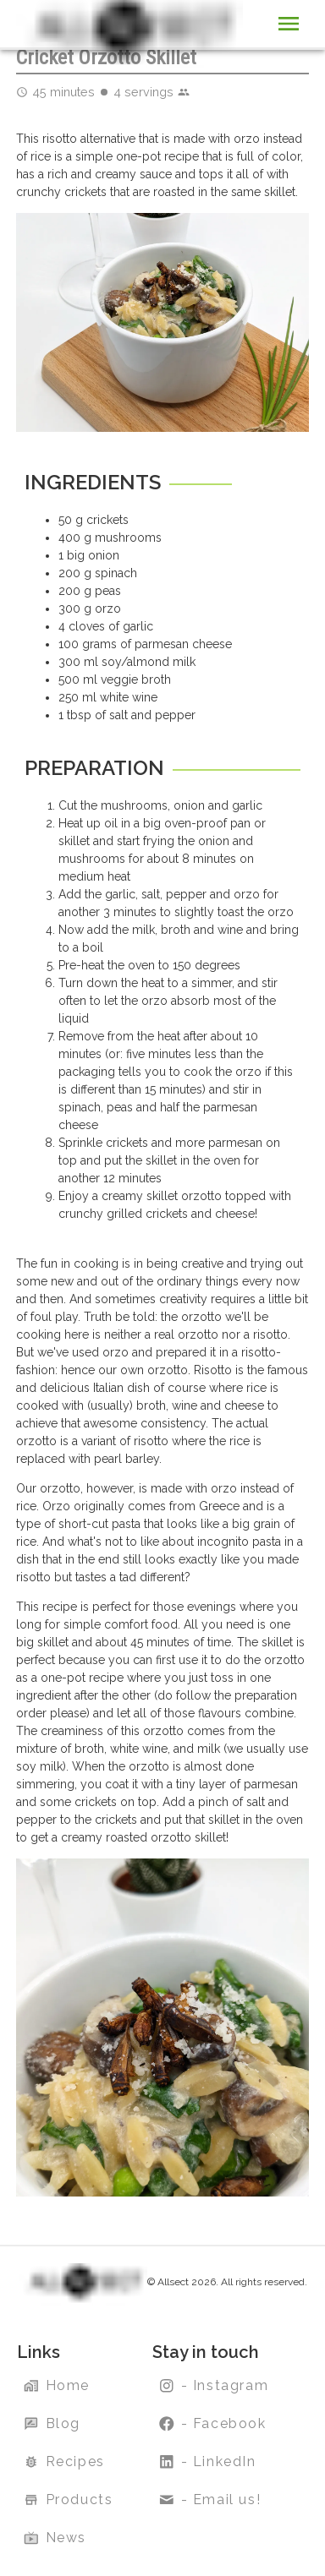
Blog (54, 2424)
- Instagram (215, 2386)
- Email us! (211, 2500)
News (56, 2538)
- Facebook (214, 2424)
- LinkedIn (209, 2462)
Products (70, 2500)
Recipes (66, 2462)
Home (58, 2386)
